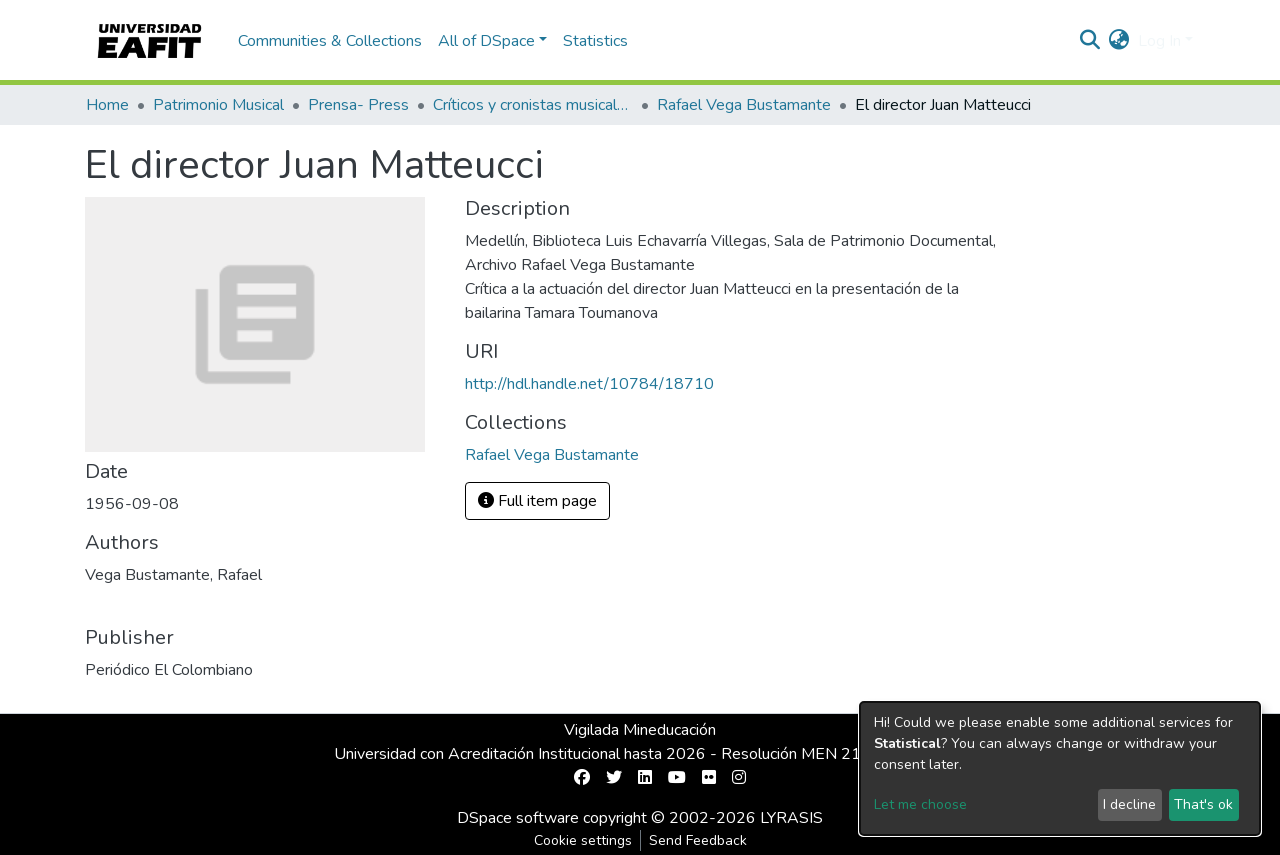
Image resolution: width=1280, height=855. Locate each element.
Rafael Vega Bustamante (744, 105)
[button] (1119, 41)
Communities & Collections (330, 41)
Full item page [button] (537, 501)
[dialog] (1060, 768)
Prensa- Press (358, 105)
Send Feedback (698, 840)
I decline (1129, 804)
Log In (1159, 41)
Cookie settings (583, 840)
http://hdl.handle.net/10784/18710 (589, 384)
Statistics (595, 41)
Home (107, 105)
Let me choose (920, 804)
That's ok (1203, 804)
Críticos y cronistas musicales (533, 105)
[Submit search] (1090, 41)
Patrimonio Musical (218, 105)
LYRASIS (791, 818)
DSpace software (518, 818)
